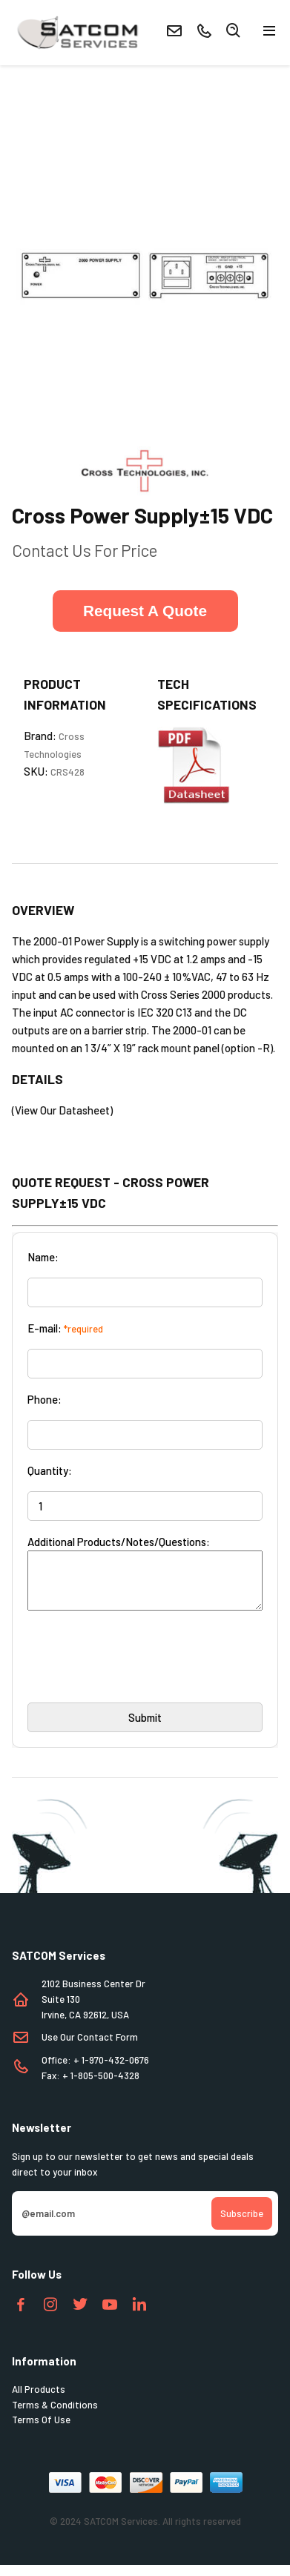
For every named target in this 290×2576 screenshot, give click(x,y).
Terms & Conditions (55, 2416)
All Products (38, 2400)
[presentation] (140, 1673)
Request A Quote (145, 610)
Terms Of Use (41, 2431)
